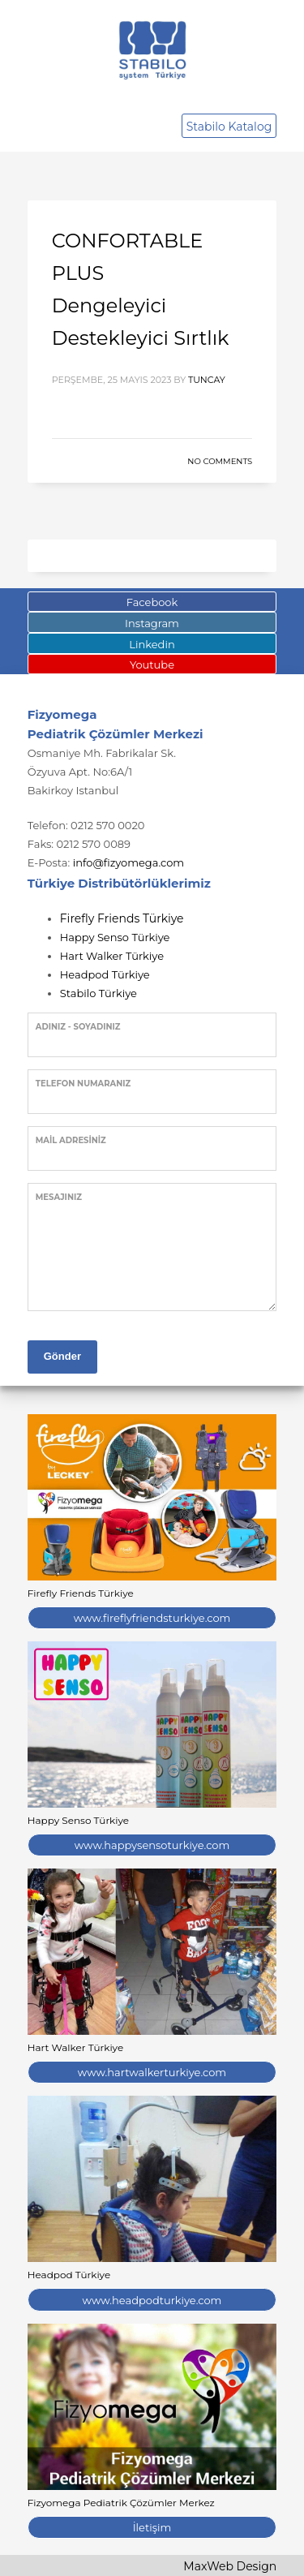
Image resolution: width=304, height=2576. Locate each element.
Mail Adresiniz (71, 1140)
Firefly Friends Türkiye (122, 918)
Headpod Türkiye (105, 974)
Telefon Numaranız (83, 1083)
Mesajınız (59, 1197)
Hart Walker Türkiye (112, 955)
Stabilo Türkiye (98, 993)
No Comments (219, 461)
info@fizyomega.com (128, 862)
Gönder (62, 1356)
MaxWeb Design (229, 2566)
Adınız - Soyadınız (78, 1026)
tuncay (206, 379)
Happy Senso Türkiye (115, 937)
